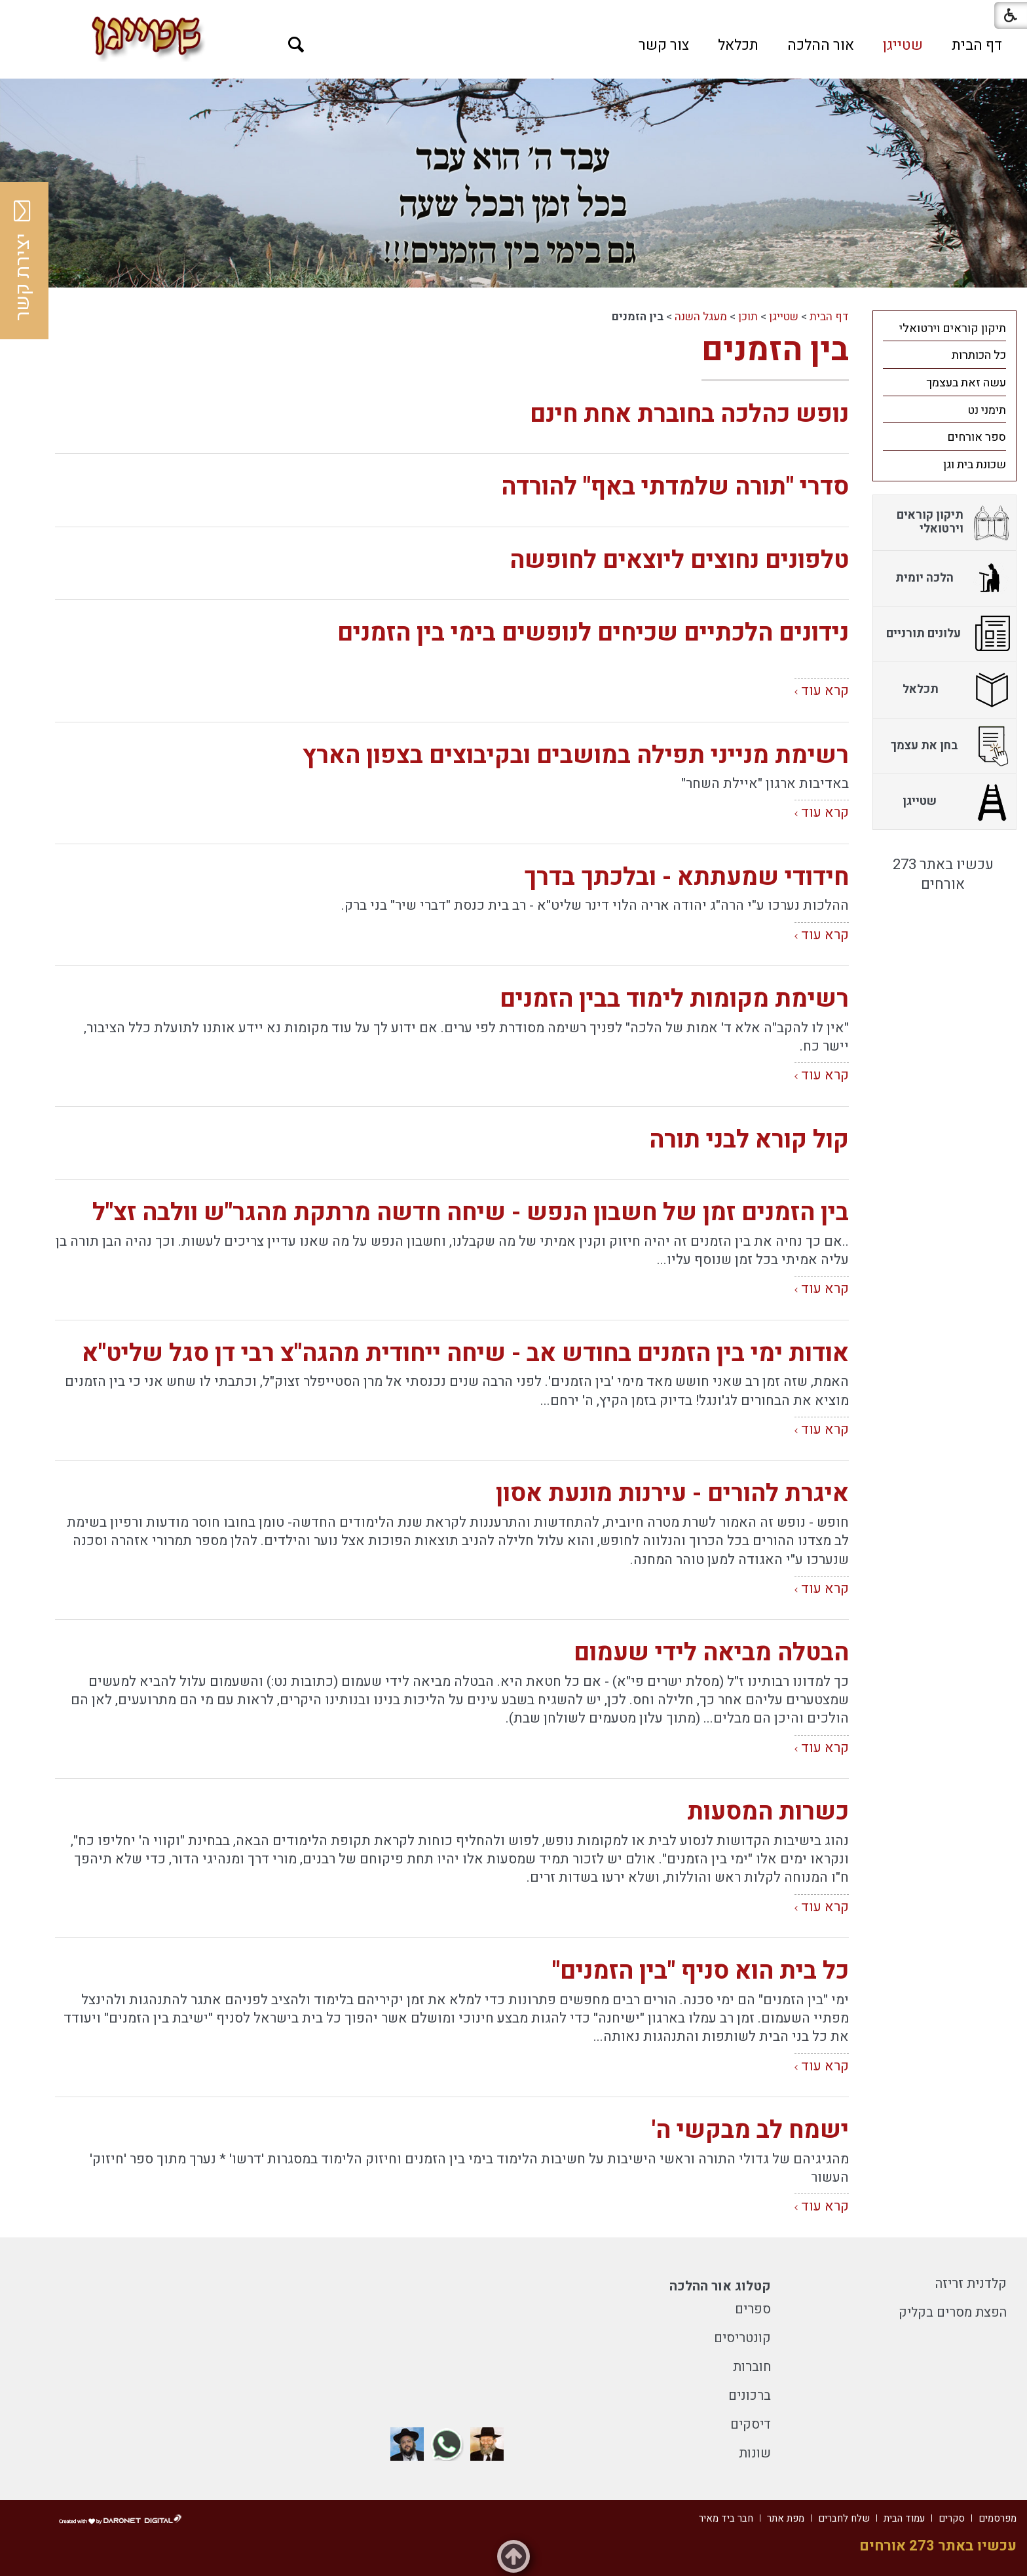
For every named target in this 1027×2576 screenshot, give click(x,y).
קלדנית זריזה (971, 2283)
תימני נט (986, 410)
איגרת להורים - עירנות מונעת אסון (672, 1494)
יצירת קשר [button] (23, 260)
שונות (755, 2453)
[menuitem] (977, 45)
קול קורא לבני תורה (749, 1140)
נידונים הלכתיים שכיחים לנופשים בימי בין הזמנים (593, 633)
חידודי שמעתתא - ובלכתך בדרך (686, 877)
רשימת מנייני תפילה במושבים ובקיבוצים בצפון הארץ (576, 755)
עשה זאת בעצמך (966, 383)
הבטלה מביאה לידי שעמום (711, 1653)
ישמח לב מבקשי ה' (750, 2130)
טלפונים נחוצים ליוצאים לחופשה (679, 560)
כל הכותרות (979, 355)
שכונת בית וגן (974, 465)
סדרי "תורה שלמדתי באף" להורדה (675, 487)
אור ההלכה (820, 45)
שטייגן (903, 45)
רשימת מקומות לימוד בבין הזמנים (674, 999)
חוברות (752, 2366)
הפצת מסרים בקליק (953, 2312)
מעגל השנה (701, 316)
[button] (296, 45)
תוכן (748, 316)
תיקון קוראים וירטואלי (952, 328)
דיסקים (750, 2424)
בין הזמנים (775, 350)
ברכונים (749, 2395)
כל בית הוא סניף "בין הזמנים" (700, 1971)
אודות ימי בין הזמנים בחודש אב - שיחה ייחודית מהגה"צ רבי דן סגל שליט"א (465, 1353)
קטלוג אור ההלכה (720, 2286)
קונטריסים (742, 2337)
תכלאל (738, 45)
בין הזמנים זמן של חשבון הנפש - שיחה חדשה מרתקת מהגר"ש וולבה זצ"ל (470, 1213)
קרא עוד (825, 691)
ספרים (753, 2309)
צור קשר (664, 45)
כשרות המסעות (768, 1812)
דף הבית (977, 45)
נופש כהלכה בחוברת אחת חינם (689, 414)
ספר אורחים (976, 437)
